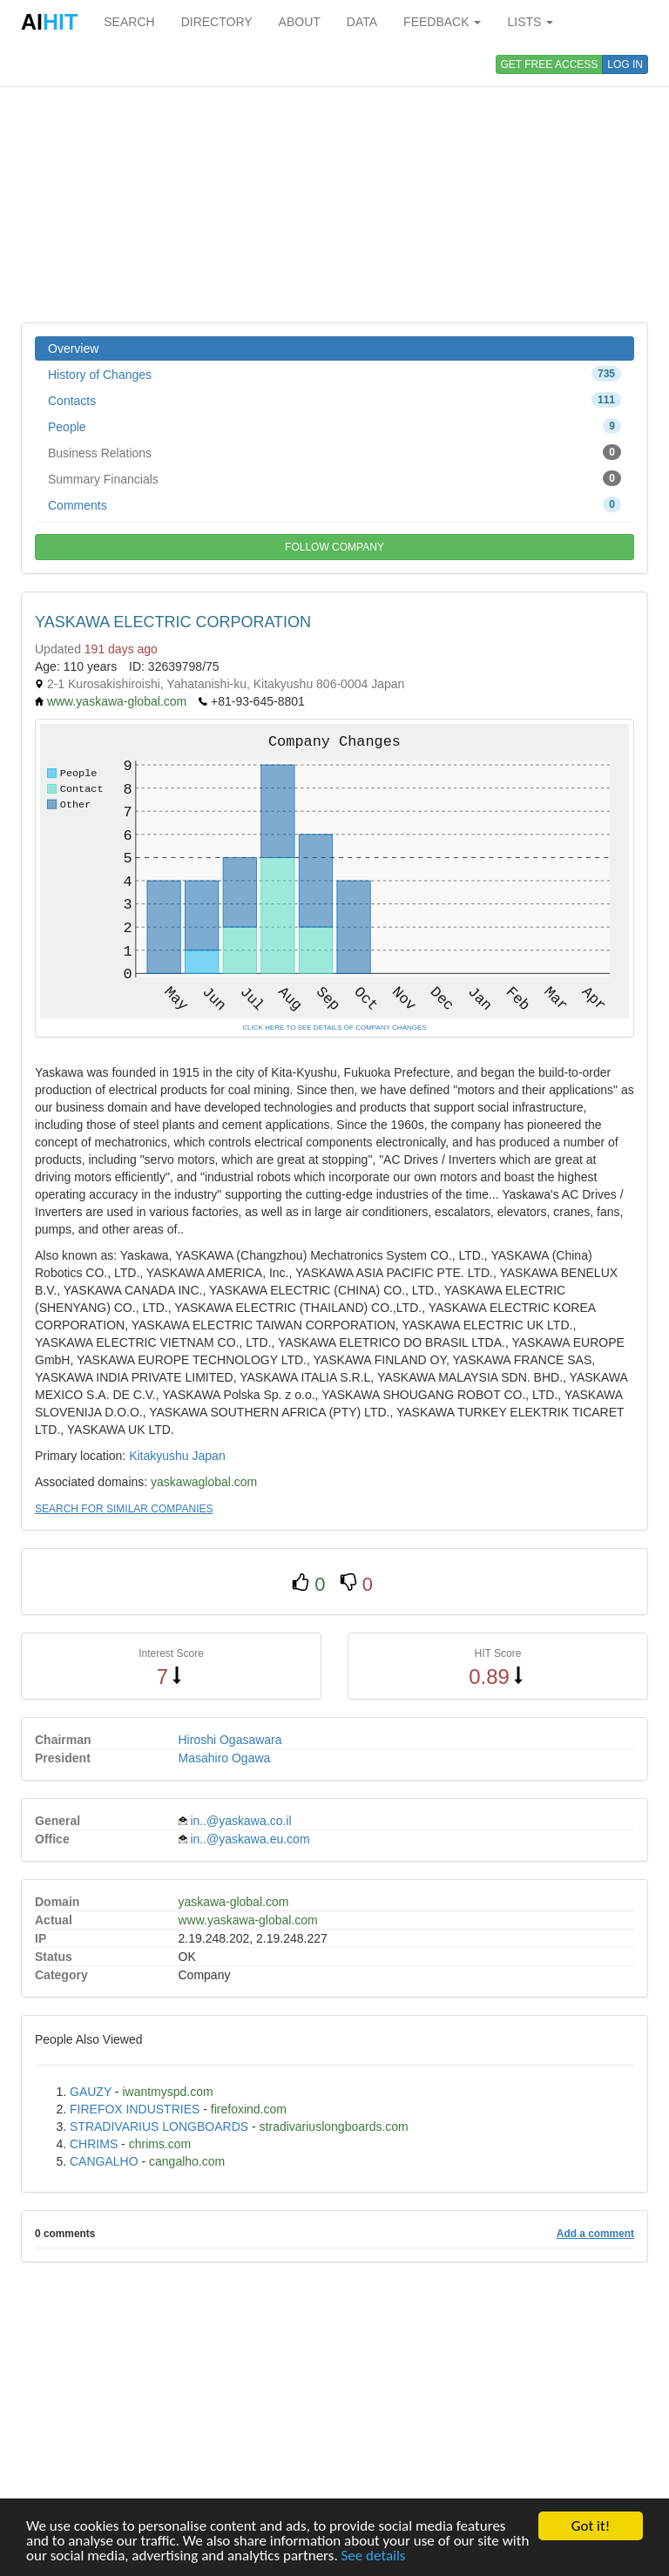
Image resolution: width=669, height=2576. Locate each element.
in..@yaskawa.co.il (240, 1821)
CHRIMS (94, 2144)
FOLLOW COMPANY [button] (334, 547)
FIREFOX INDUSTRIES (134, 2109)
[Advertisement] (334, 183)
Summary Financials (334, 478)
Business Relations (334, 452)
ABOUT (300, 22)
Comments (334, 504)
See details (373, 2556)
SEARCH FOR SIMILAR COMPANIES (124, 1509)
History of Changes (334, 374)
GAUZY (91, 2092)
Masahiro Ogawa (225, 1758)
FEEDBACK (442, 22)
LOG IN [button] (625, 64)
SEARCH (129, 22)
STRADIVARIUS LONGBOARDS (159, 2126)
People (334, 426)
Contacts (334, 400)
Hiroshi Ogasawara (230, 1740)
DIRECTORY (217, 22)
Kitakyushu (158, 1456)
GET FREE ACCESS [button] (549, 64)
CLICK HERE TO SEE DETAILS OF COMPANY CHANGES (334, 1027)
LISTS (530, 22)
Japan (209, 1456)
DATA (362, 22)
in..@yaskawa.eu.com (249, 1839)
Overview (73, 348)
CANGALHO (104, 2161)
